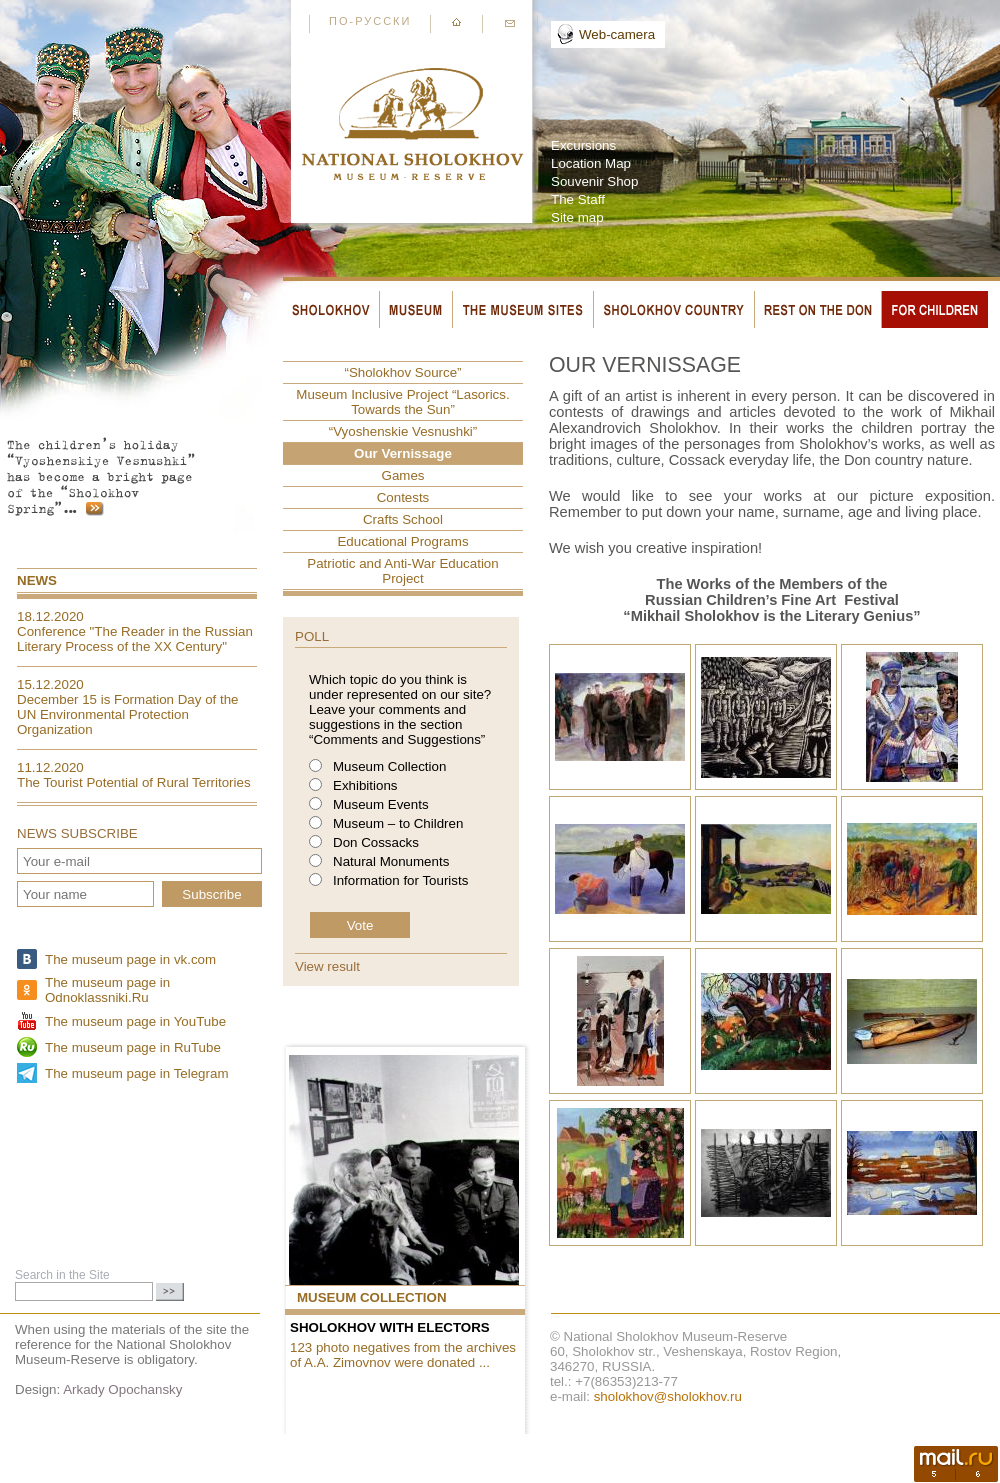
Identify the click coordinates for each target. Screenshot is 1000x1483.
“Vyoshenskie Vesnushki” (403, 431)
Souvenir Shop (594, 181)
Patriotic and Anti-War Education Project (402, 571)
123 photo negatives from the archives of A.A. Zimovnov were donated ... (403, 1355)
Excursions (583, 145)
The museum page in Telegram (136, 1073)
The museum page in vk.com (130, 959)
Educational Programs (402, 541)
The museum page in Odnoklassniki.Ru (107, 990)
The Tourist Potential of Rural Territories (134, 782)
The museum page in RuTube (133, 1047)
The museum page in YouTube (135, 1021)
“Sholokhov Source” (402, 372)
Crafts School (403, 519)
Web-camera (617, 34)
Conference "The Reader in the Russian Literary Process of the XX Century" (135, 639)
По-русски (370, 21)
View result (327, 966)
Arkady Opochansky (122, 1389)
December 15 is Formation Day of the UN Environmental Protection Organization (128, 714)
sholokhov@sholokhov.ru (668, 1396)
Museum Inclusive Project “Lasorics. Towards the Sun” (402, 402)
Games (403, 475)
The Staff (578, 199)
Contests (403, 497)
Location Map (591, 163)
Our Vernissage (403, 453)
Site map (577, 217)
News (37, 580)
